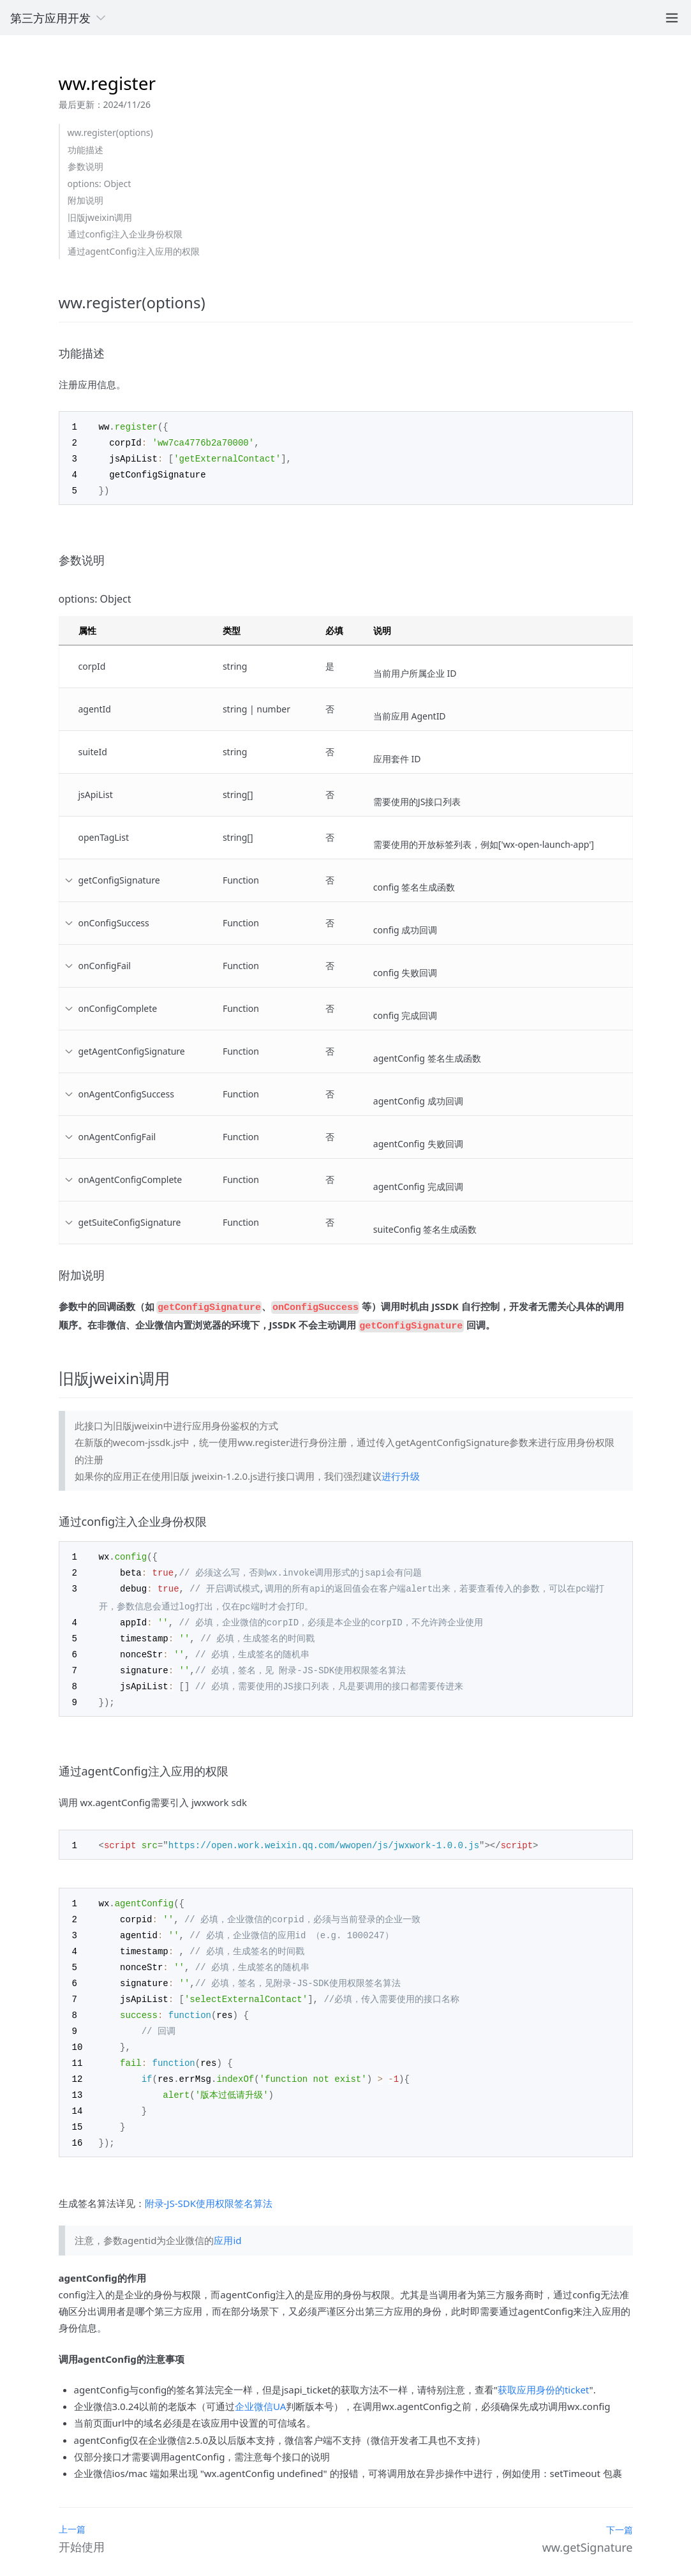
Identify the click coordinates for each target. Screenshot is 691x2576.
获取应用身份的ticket (544, 2366)
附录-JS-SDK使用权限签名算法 (208, 2179)
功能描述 (85, 150)
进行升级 (401, 1469)
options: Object (99, 183)
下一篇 (619, 2506)
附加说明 (85, 200)
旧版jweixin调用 (100, 217)
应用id (227, 2216)
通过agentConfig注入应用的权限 (134, 251)
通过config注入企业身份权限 (125, 234)
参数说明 (85, 166)
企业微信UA (260, 2382)
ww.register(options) (110, 132)
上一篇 (72, 2505)
